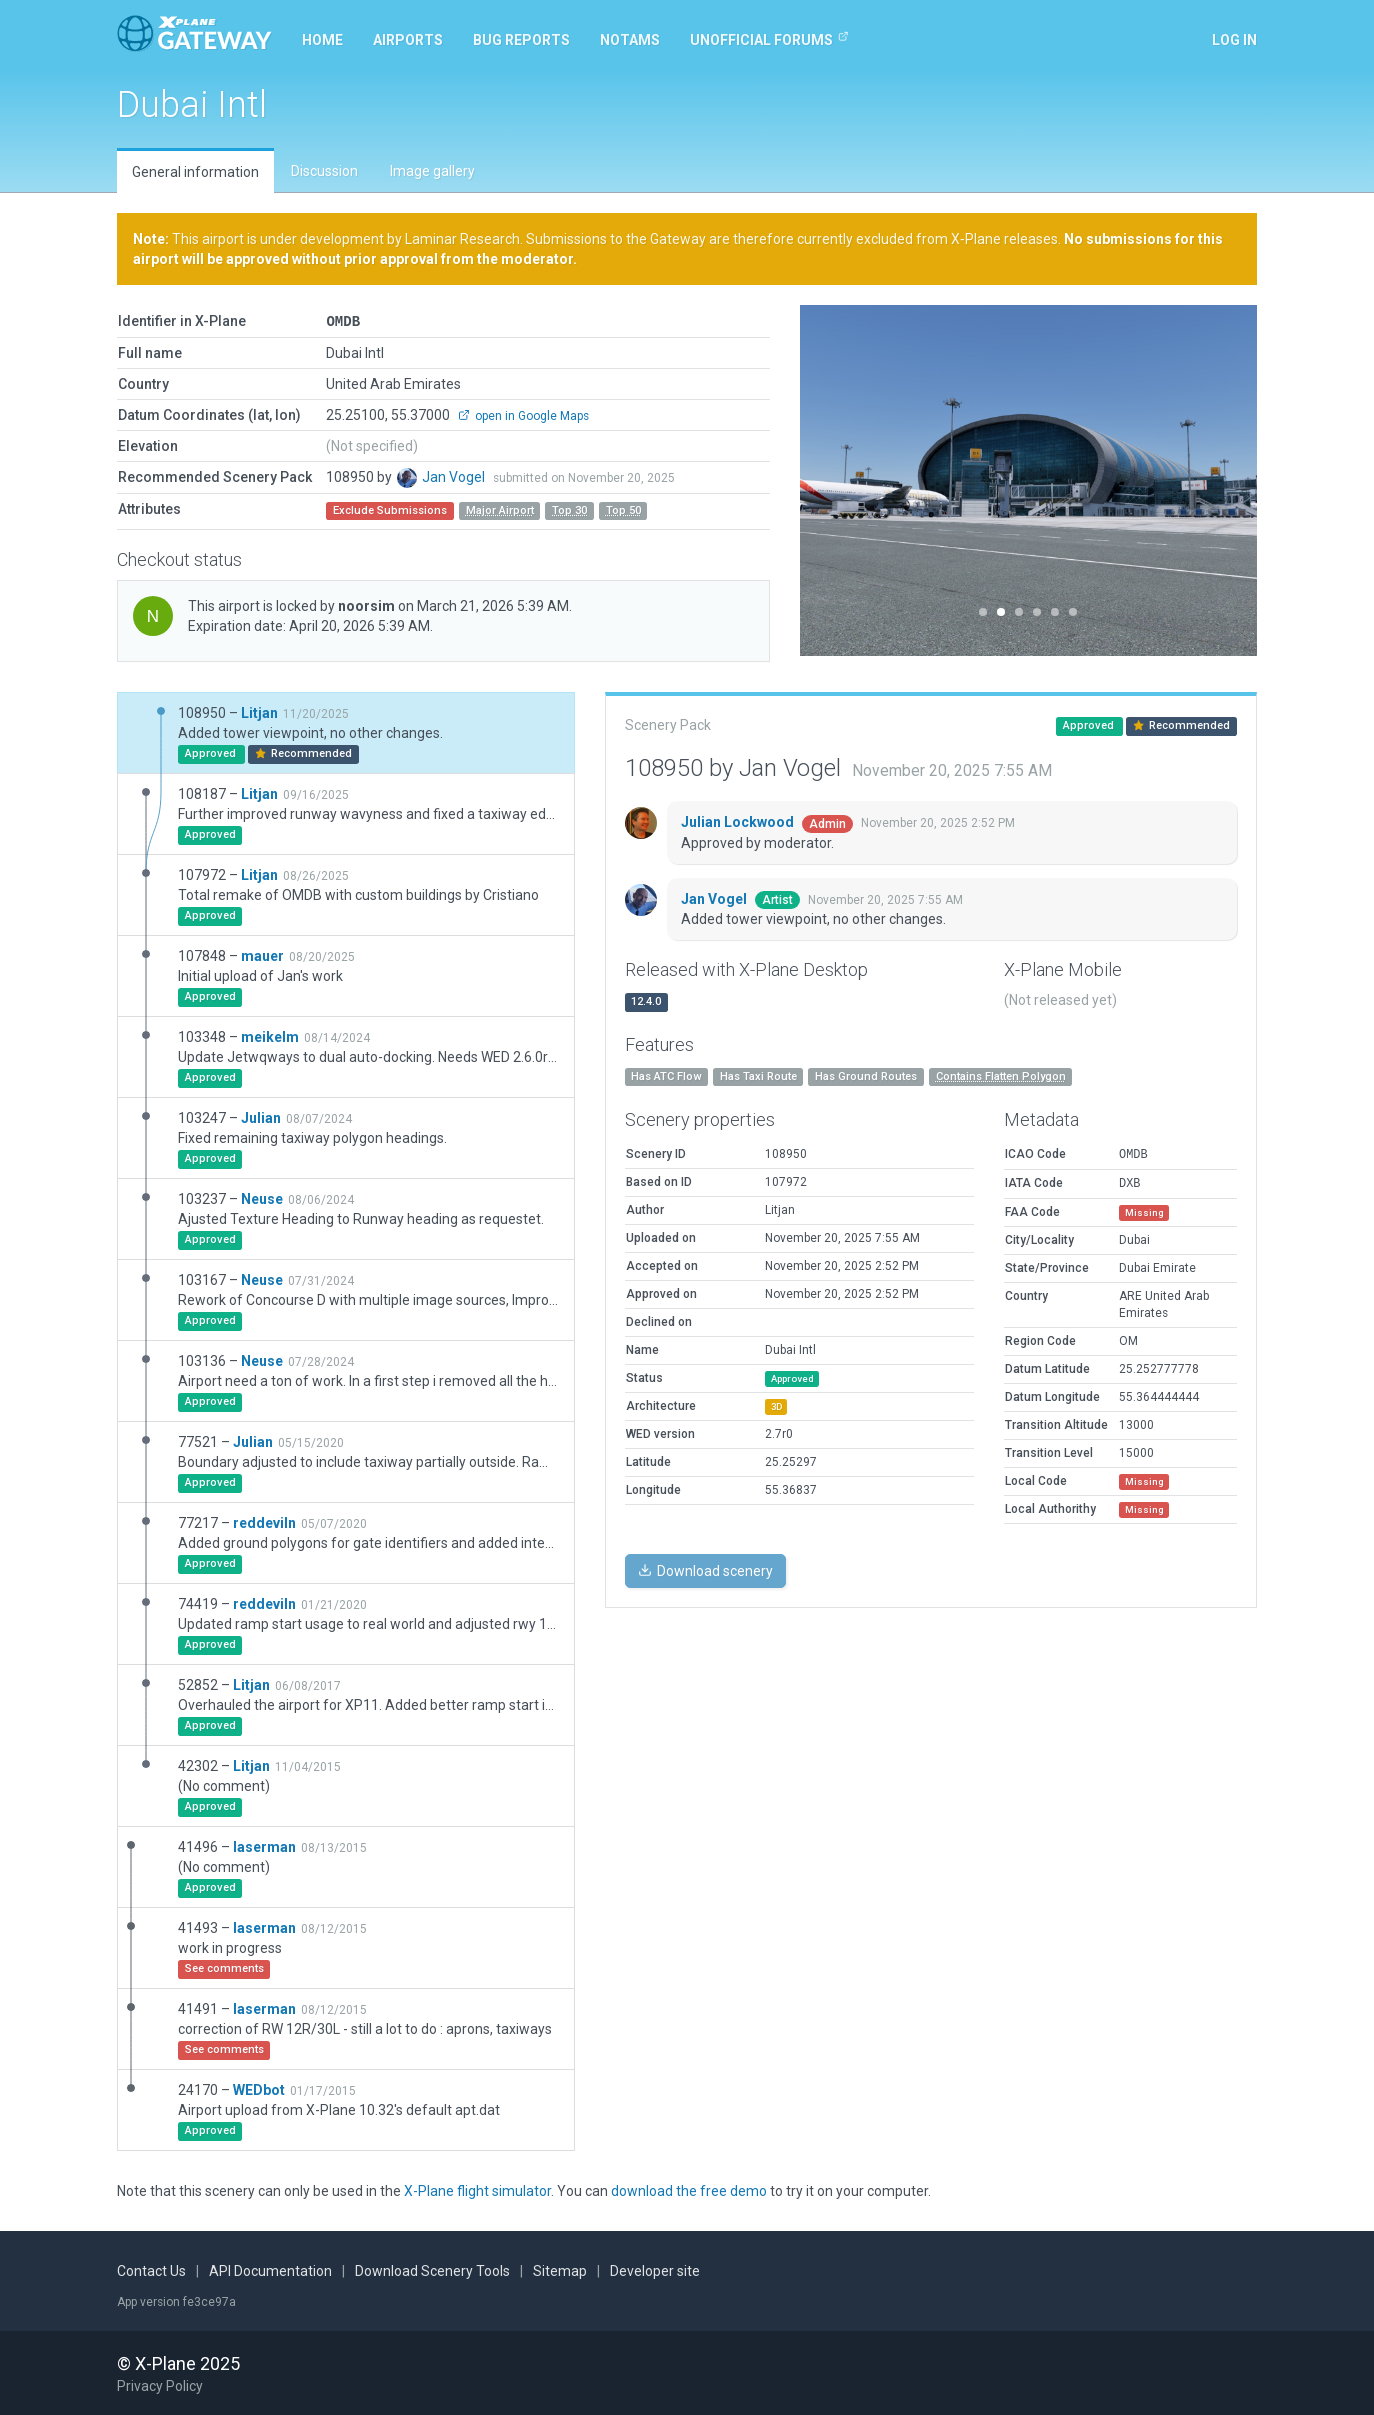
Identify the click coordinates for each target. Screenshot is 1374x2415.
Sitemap (560, 2270)
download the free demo (689, 2190)
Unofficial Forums (769, 39)
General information (195, 172)
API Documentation (270, 2270)
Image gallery (432, 171)
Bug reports (521, 40)
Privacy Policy (160, 2385)
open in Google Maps (523, 415)
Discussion (324, 171)
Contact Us (151, 2270)
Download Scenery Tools (432, 2270)
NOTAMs (630, 40)
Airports (408, 40)
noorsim (368, 605)
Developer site (655, 2270)
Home (322, 40)
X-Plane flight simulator (477, 2190)
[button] (834, 480)
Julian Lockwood (739, 821)
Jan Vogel (455, 476)
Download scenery (705, 1570)
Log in (1234, 40)
